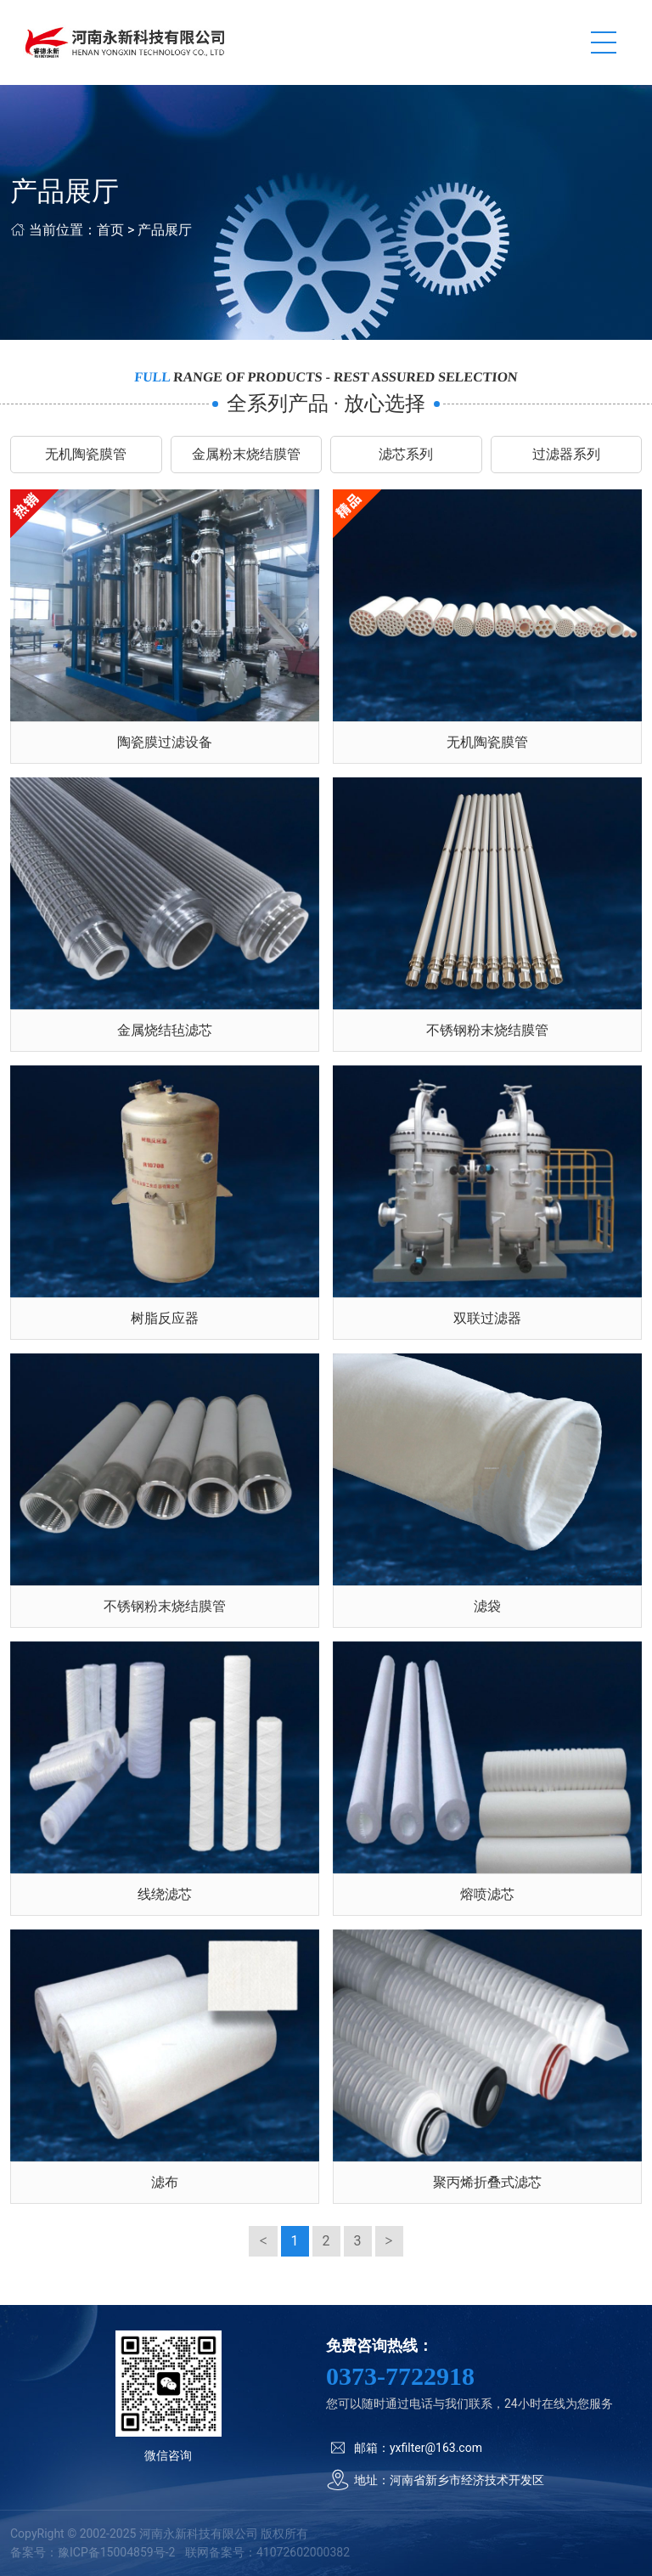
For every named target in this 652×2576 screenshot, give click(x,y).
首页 (110, 230)
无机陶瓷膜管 (85, 454)
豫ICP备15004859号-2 (116, 2552)
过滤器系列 (566, 454)
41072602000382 (303, 2552)
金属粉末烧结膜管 (246, 454)
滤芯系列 (406, 454)
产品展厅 (165, 230)
